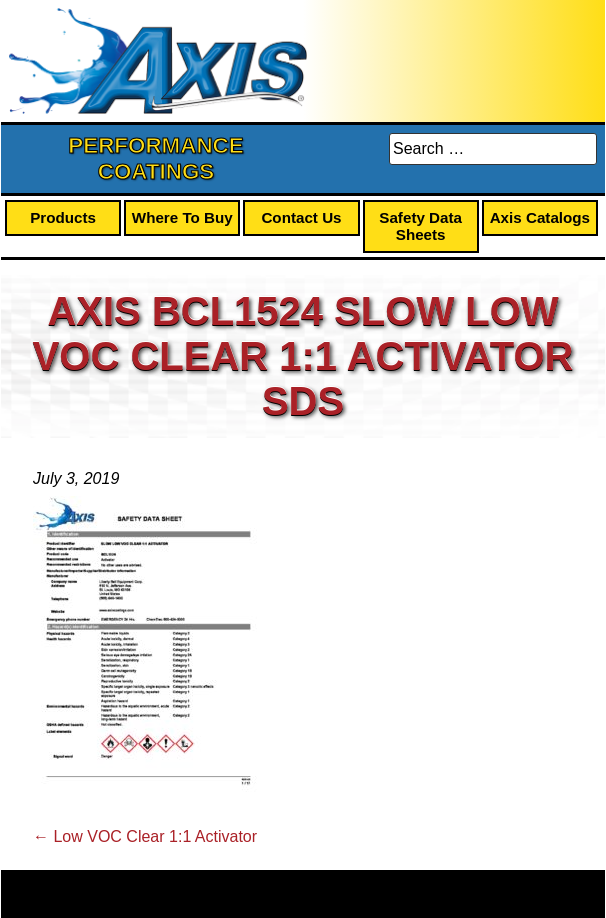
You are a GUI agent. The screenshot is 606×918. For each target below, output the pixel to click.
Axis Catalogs (540, 217)
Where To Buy (182, 217)
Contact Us (301, 217)
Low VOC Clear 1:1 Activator (145, 836)
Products (63, 217)
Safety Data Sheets (420, 226)
